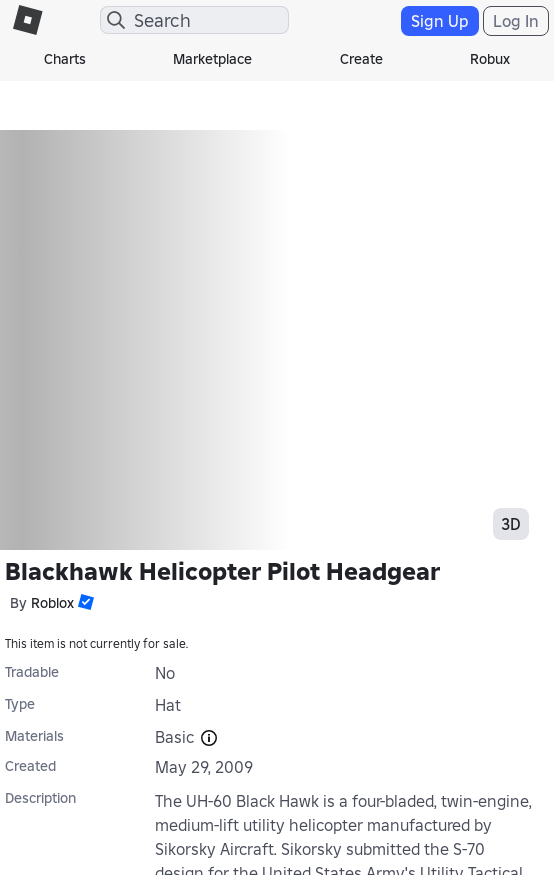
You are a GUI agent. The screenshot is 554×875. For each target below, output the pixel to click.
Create (361, 59)
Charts (65, 59)
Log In (516, 21)
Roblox (52, 603)
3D (511, 524)
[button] (84, 602)
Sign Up (440, 21)
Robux (490, 59)
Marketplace (212, 59)
